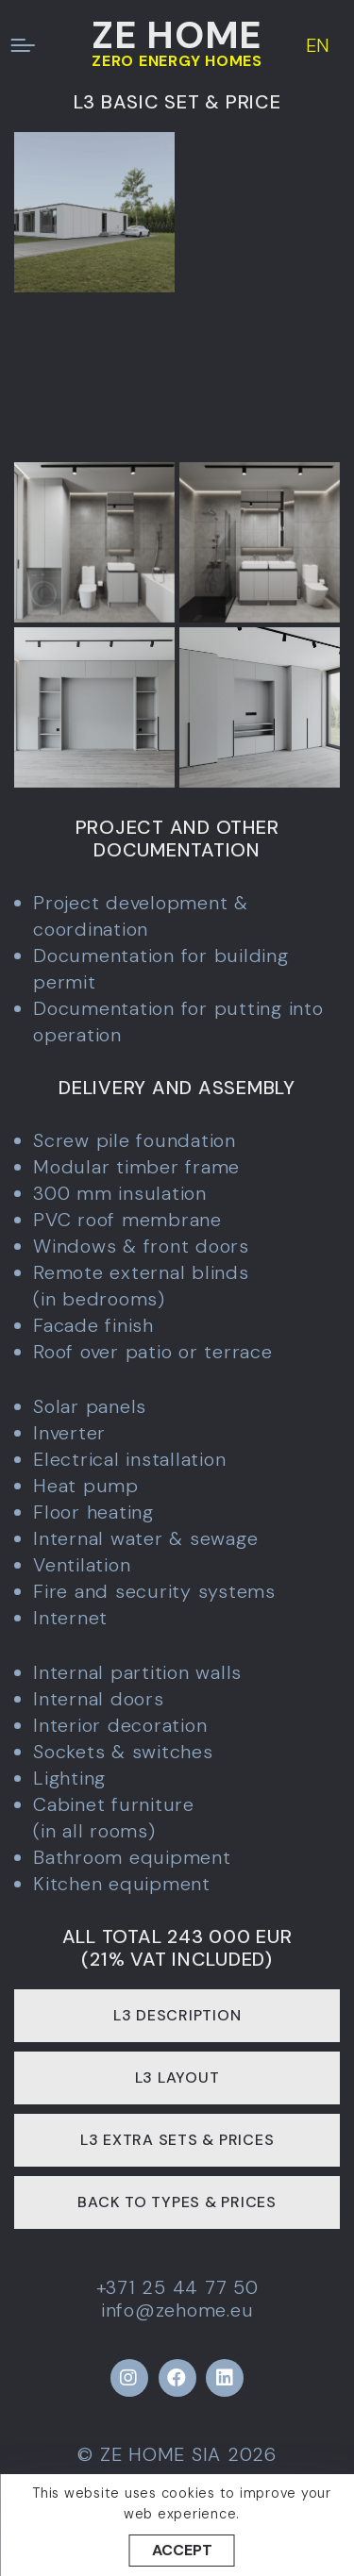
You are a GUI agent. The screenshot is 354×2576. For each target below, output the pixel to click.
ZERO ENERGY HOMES (177, 61)
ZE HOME (177, 34)
